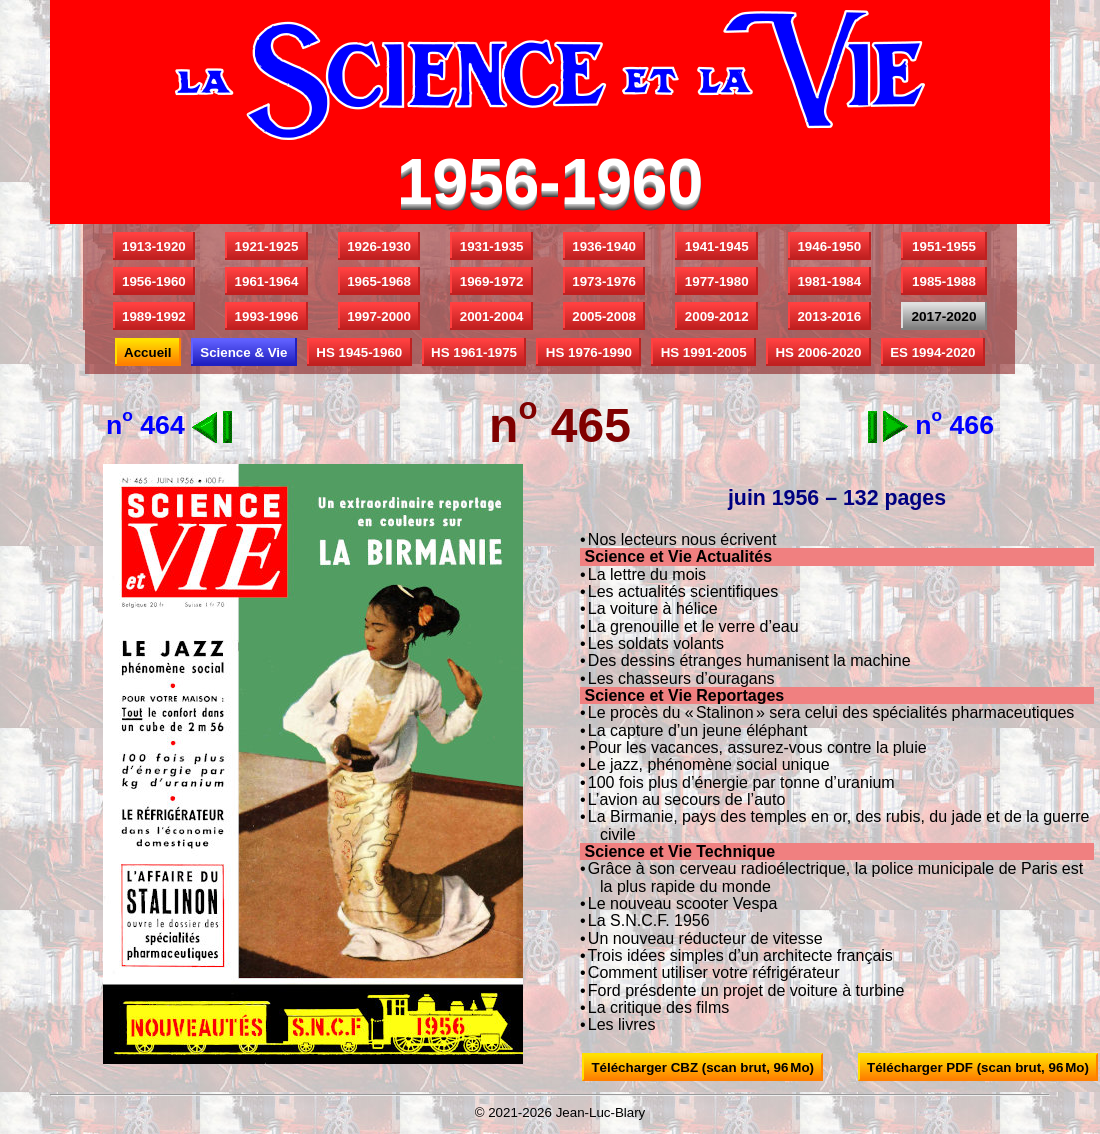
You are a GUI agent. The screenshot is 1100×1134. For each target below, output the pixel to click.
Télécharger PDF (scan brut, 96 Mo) (978, 1067)
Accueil (148, 352)
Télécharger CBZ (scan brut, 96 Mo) (702, 1067)
